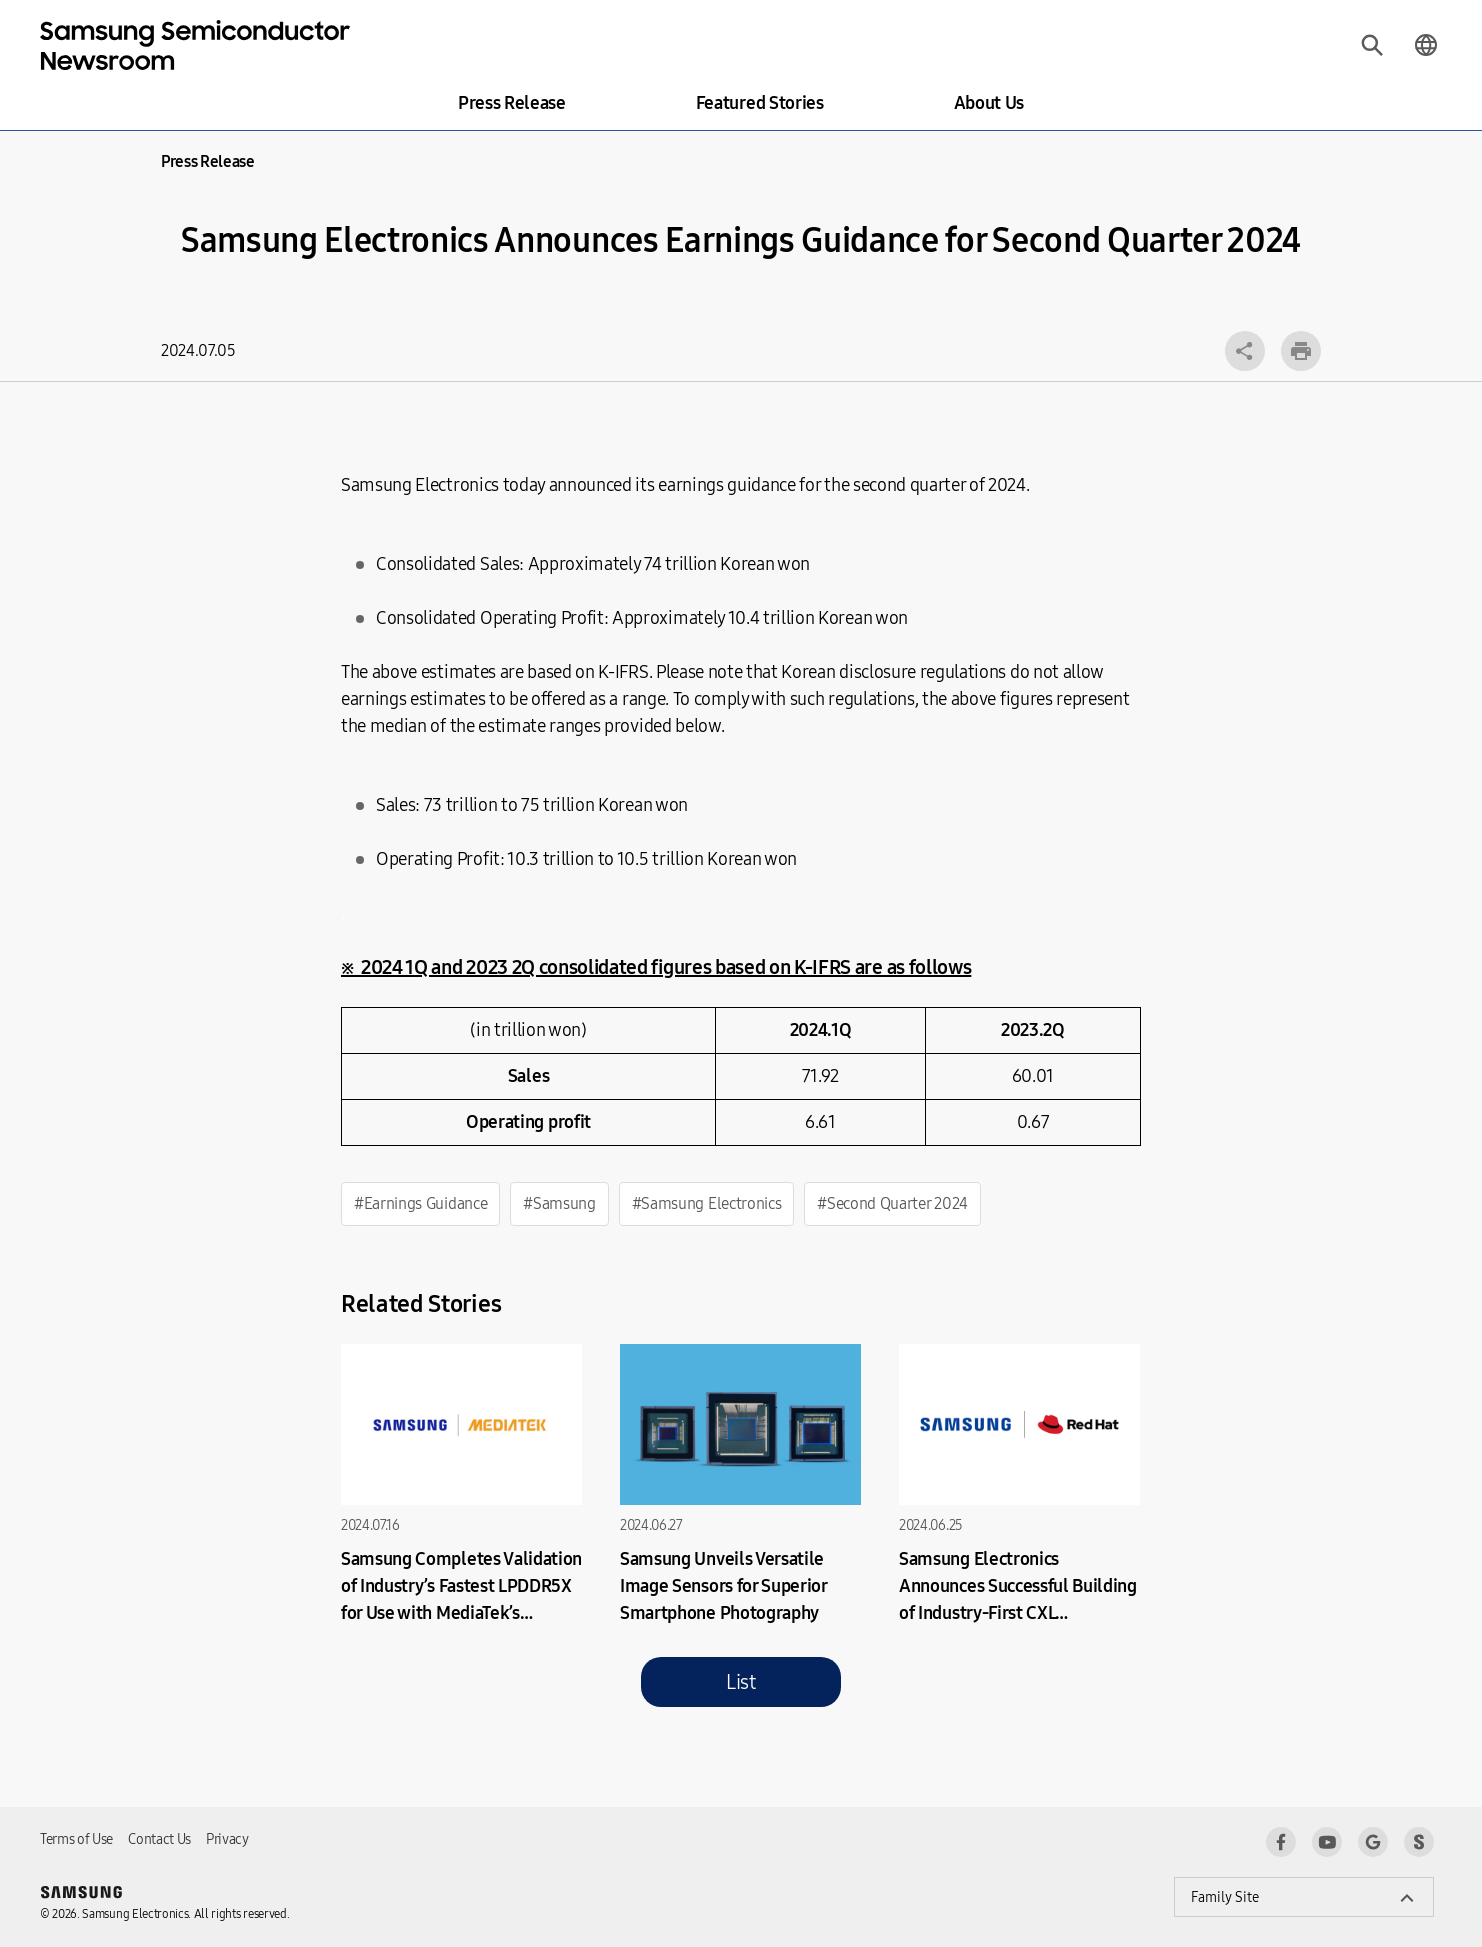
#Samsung (559, 1203)
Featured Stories (760, 103)
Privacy (227, 1839)
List (741, 1682)
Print (1301, 351)
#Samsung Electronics (707, 1203)
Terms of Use (76, 1839)
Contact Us (159, 1839)
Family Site (1225, 1897)
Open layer (1245, 351)
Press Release (512, 103)
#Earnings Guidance (420, 1203)
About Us (989, 103)
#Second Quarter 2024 (892, 1203)
